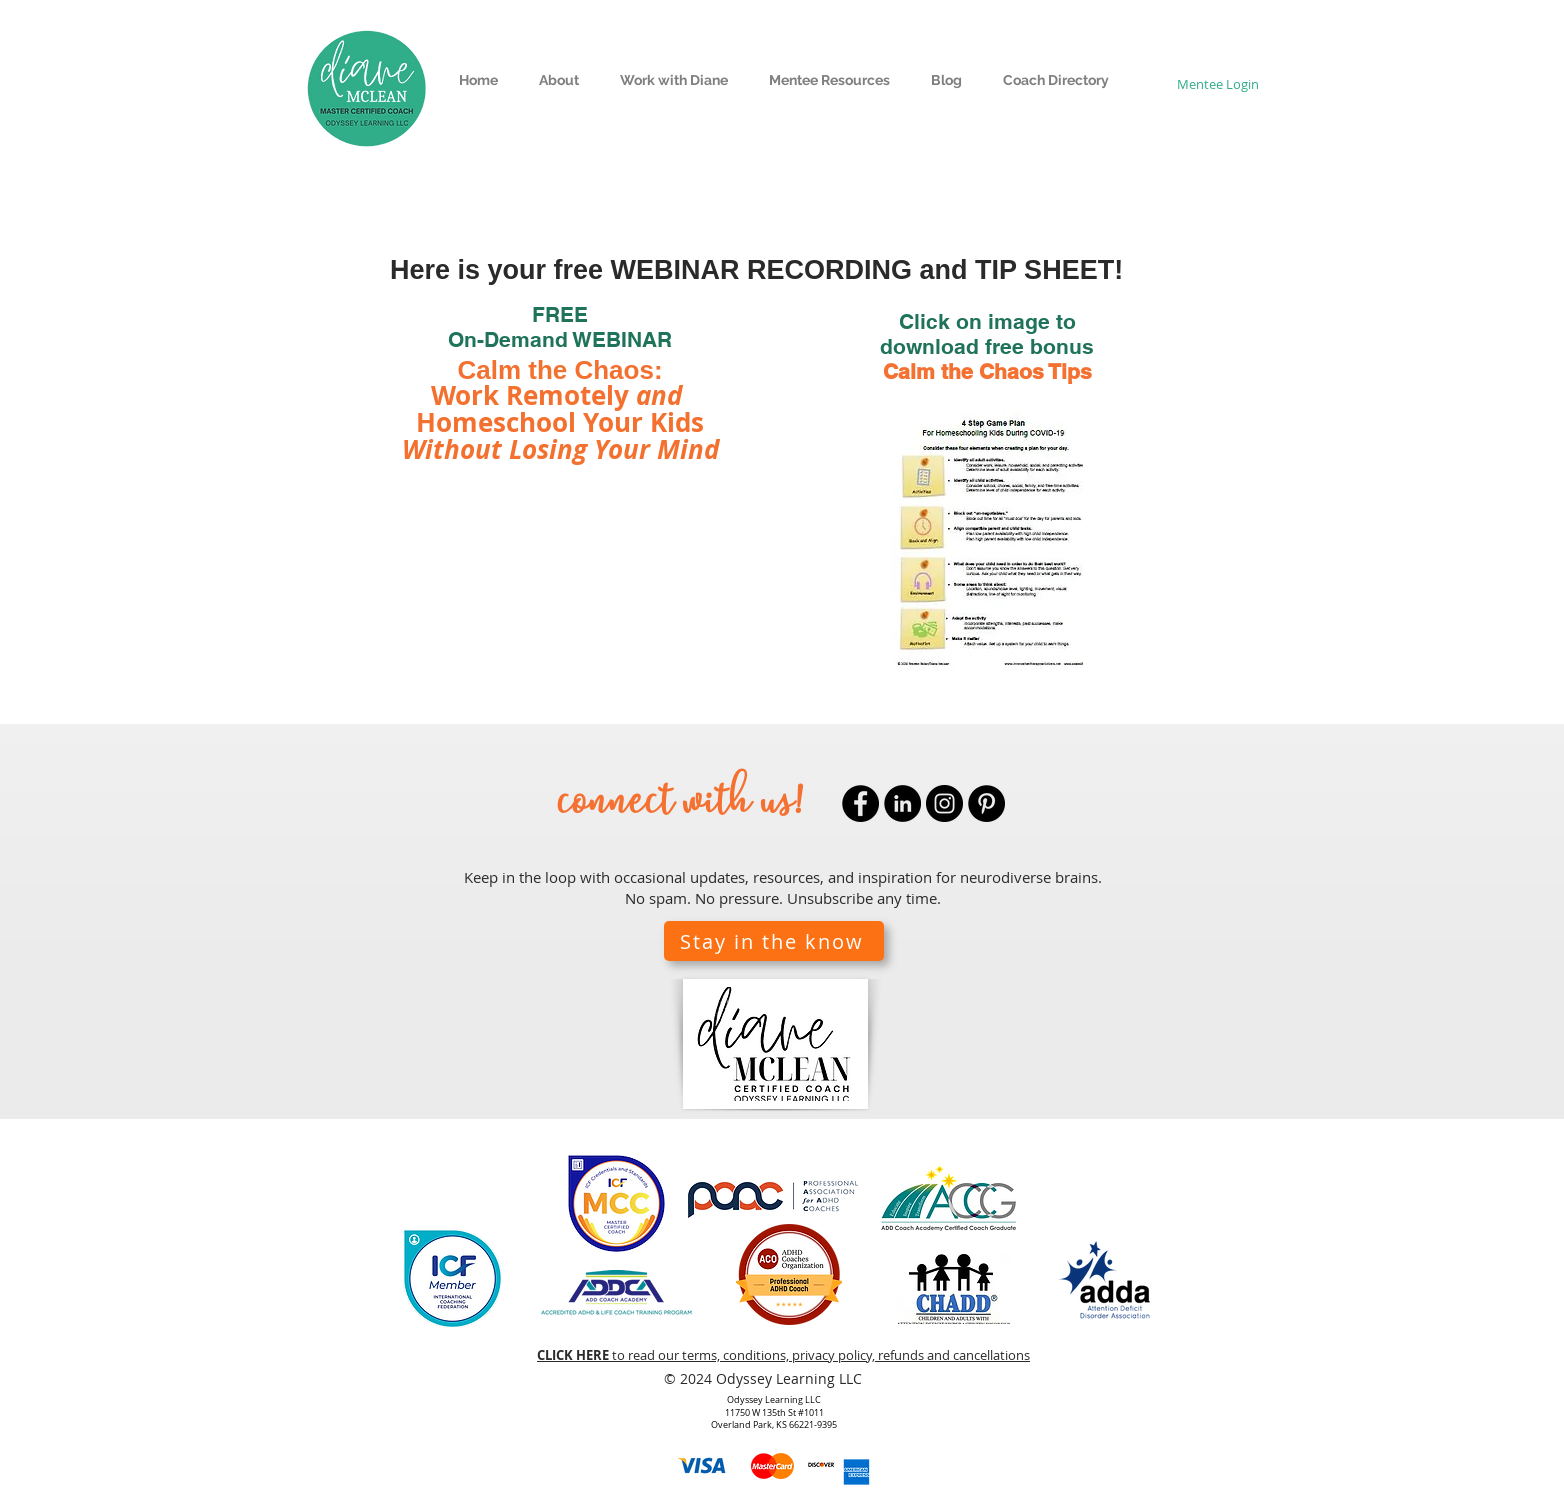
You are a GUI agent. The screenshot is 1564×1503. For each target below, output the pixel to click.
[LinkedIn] (902, 803)
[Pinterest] (986, 803)
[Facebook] (860, 803)
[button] (558, 80)
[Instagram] (944, 803)
